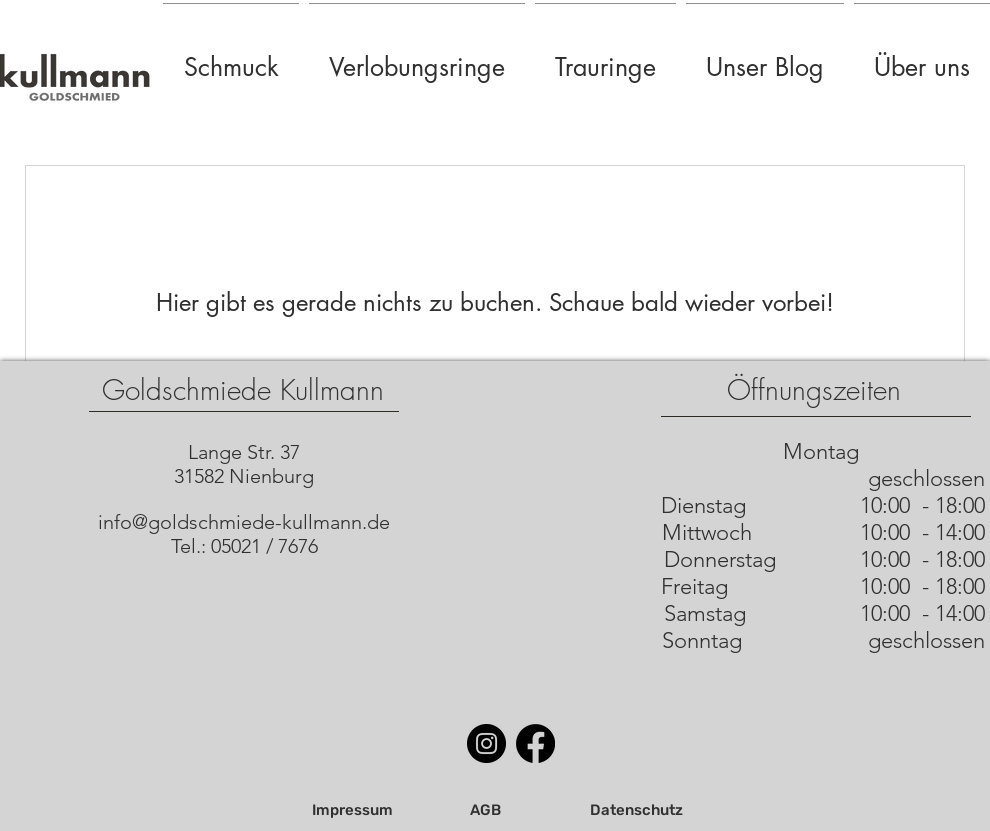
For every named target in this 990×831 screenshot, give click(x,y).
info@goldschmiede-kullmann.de (244, 522)
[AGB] (485, 811)
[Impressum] (352, 811)
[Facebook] (535, 743)
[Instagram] (486, 743)
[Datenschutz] (636, 811)
